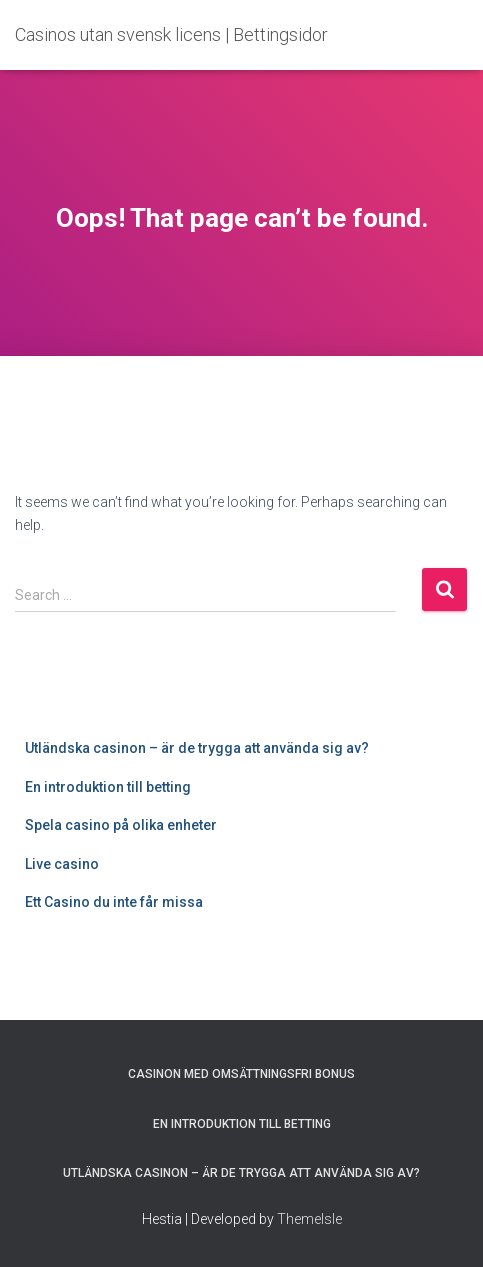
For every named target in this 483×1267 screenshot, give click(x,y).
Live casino (62, 864)
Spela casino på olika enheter (121, 825)
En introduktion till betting (108, 787)
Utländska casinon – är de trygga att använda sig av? (197, 748)
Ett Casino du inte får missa (114, 902)
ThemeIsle (309, 1219)
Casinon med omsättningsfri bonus (241, 1074)
